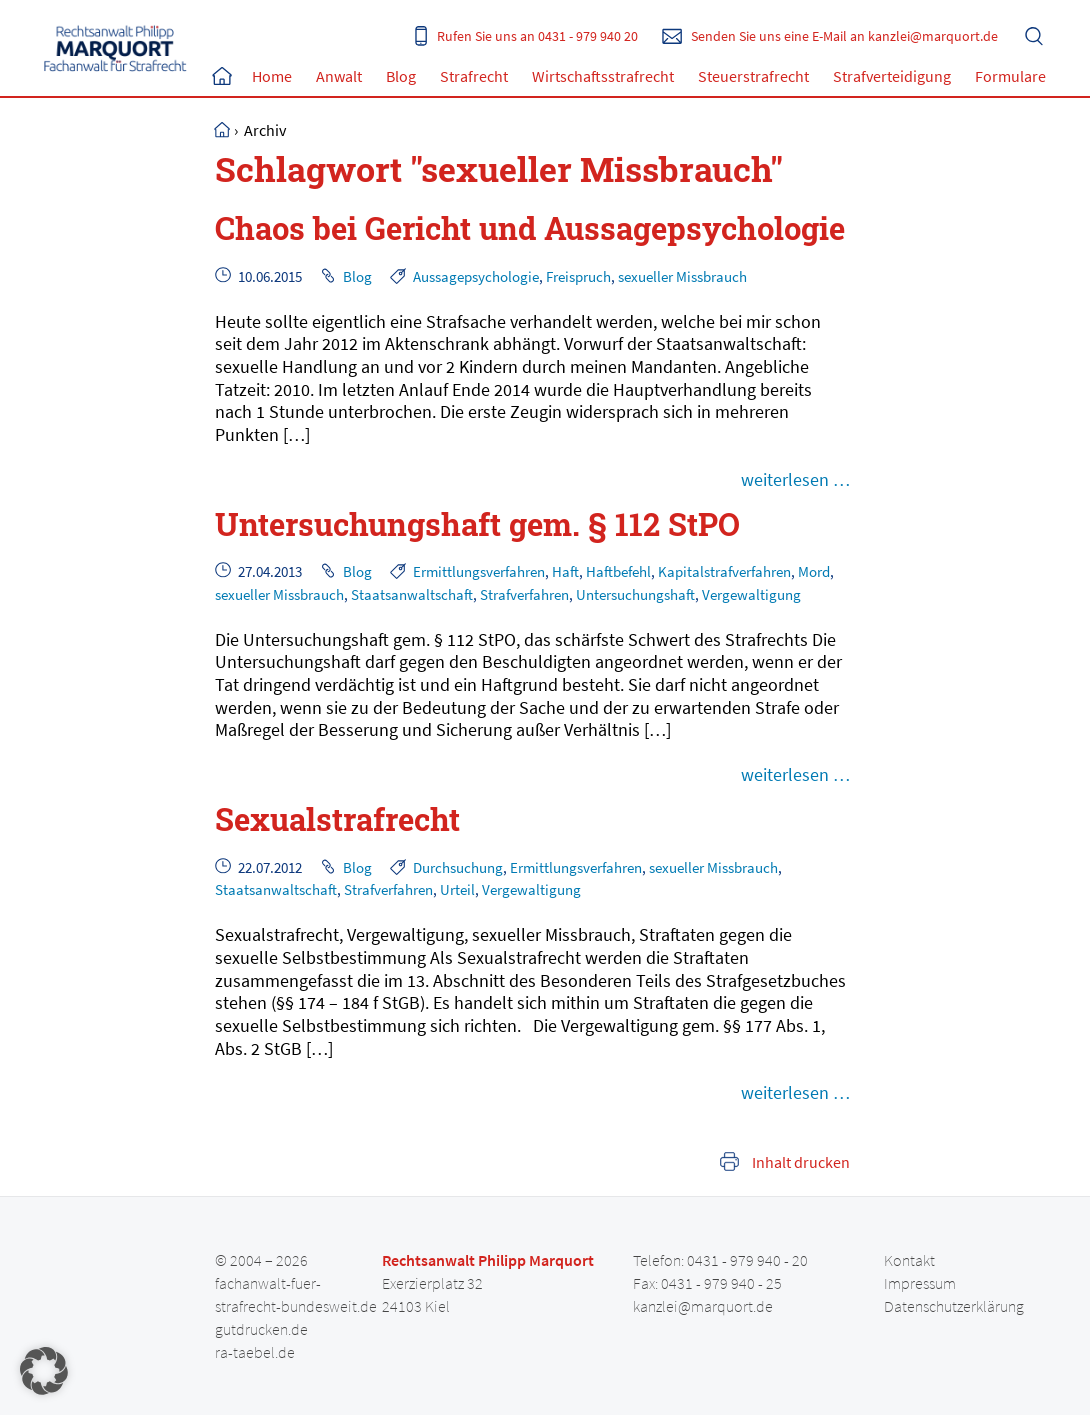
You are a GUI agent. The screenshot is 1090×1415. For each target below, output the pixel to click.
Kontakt (909, 1260)
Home (222, 76)
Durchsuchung (458, 867)
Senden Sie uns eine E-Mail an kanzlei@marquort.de (844, 36)
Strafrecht (474, 76)
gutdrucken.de (261, 1329)
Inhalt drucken (801, 1162)
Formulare (1010, 76)
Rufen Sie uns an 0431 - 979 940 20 (537, 36)
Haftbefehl (618, 571)
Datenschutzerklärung (954, 1306)
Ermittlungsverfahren (479, 571)
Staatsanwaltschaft (412, 594)
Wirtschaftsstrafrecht (603, 76)
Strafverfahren (524, 594)
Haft (565, 571)
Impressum (920, 1283)
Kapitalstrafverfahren (724, 571)
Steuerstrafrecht (753, 76)
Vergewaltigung (751, 594)
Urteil (457, 889)
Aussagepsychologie (476, 276)
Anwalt (339, 76)
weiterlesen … (795, 479)
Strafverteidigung (892, 76)
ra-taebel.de (255, 1352)
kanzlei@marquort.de (703, 1306)
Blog (401, 76)
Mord (814, 571)
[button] (44, 1371)
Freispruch (578, 276)
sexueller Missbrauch (682, 276)
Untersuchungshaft (635, 594)
